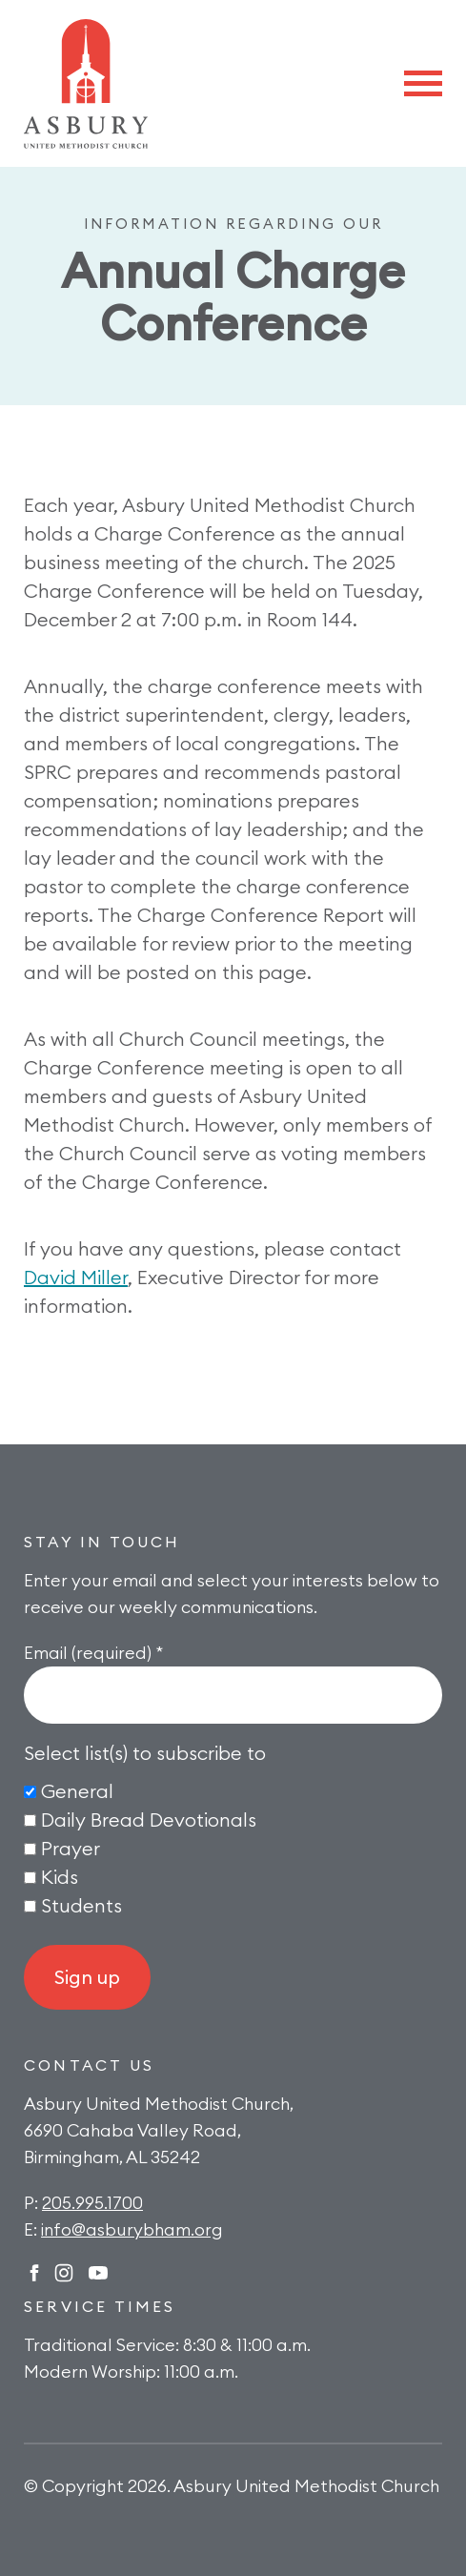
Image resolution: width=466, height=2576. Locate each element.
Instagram (63, 2272)
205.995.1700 (92, 2203)
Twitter (98, 2272)
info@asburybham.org (132, 2229)
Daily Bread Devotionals (148, 1819)
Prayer (70, 1848)
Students (81, 1905)
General (77, 1791)
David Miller (76, 1277)
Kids (59, 1877)
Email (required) (93, 1653)
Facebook (34, 2272)
